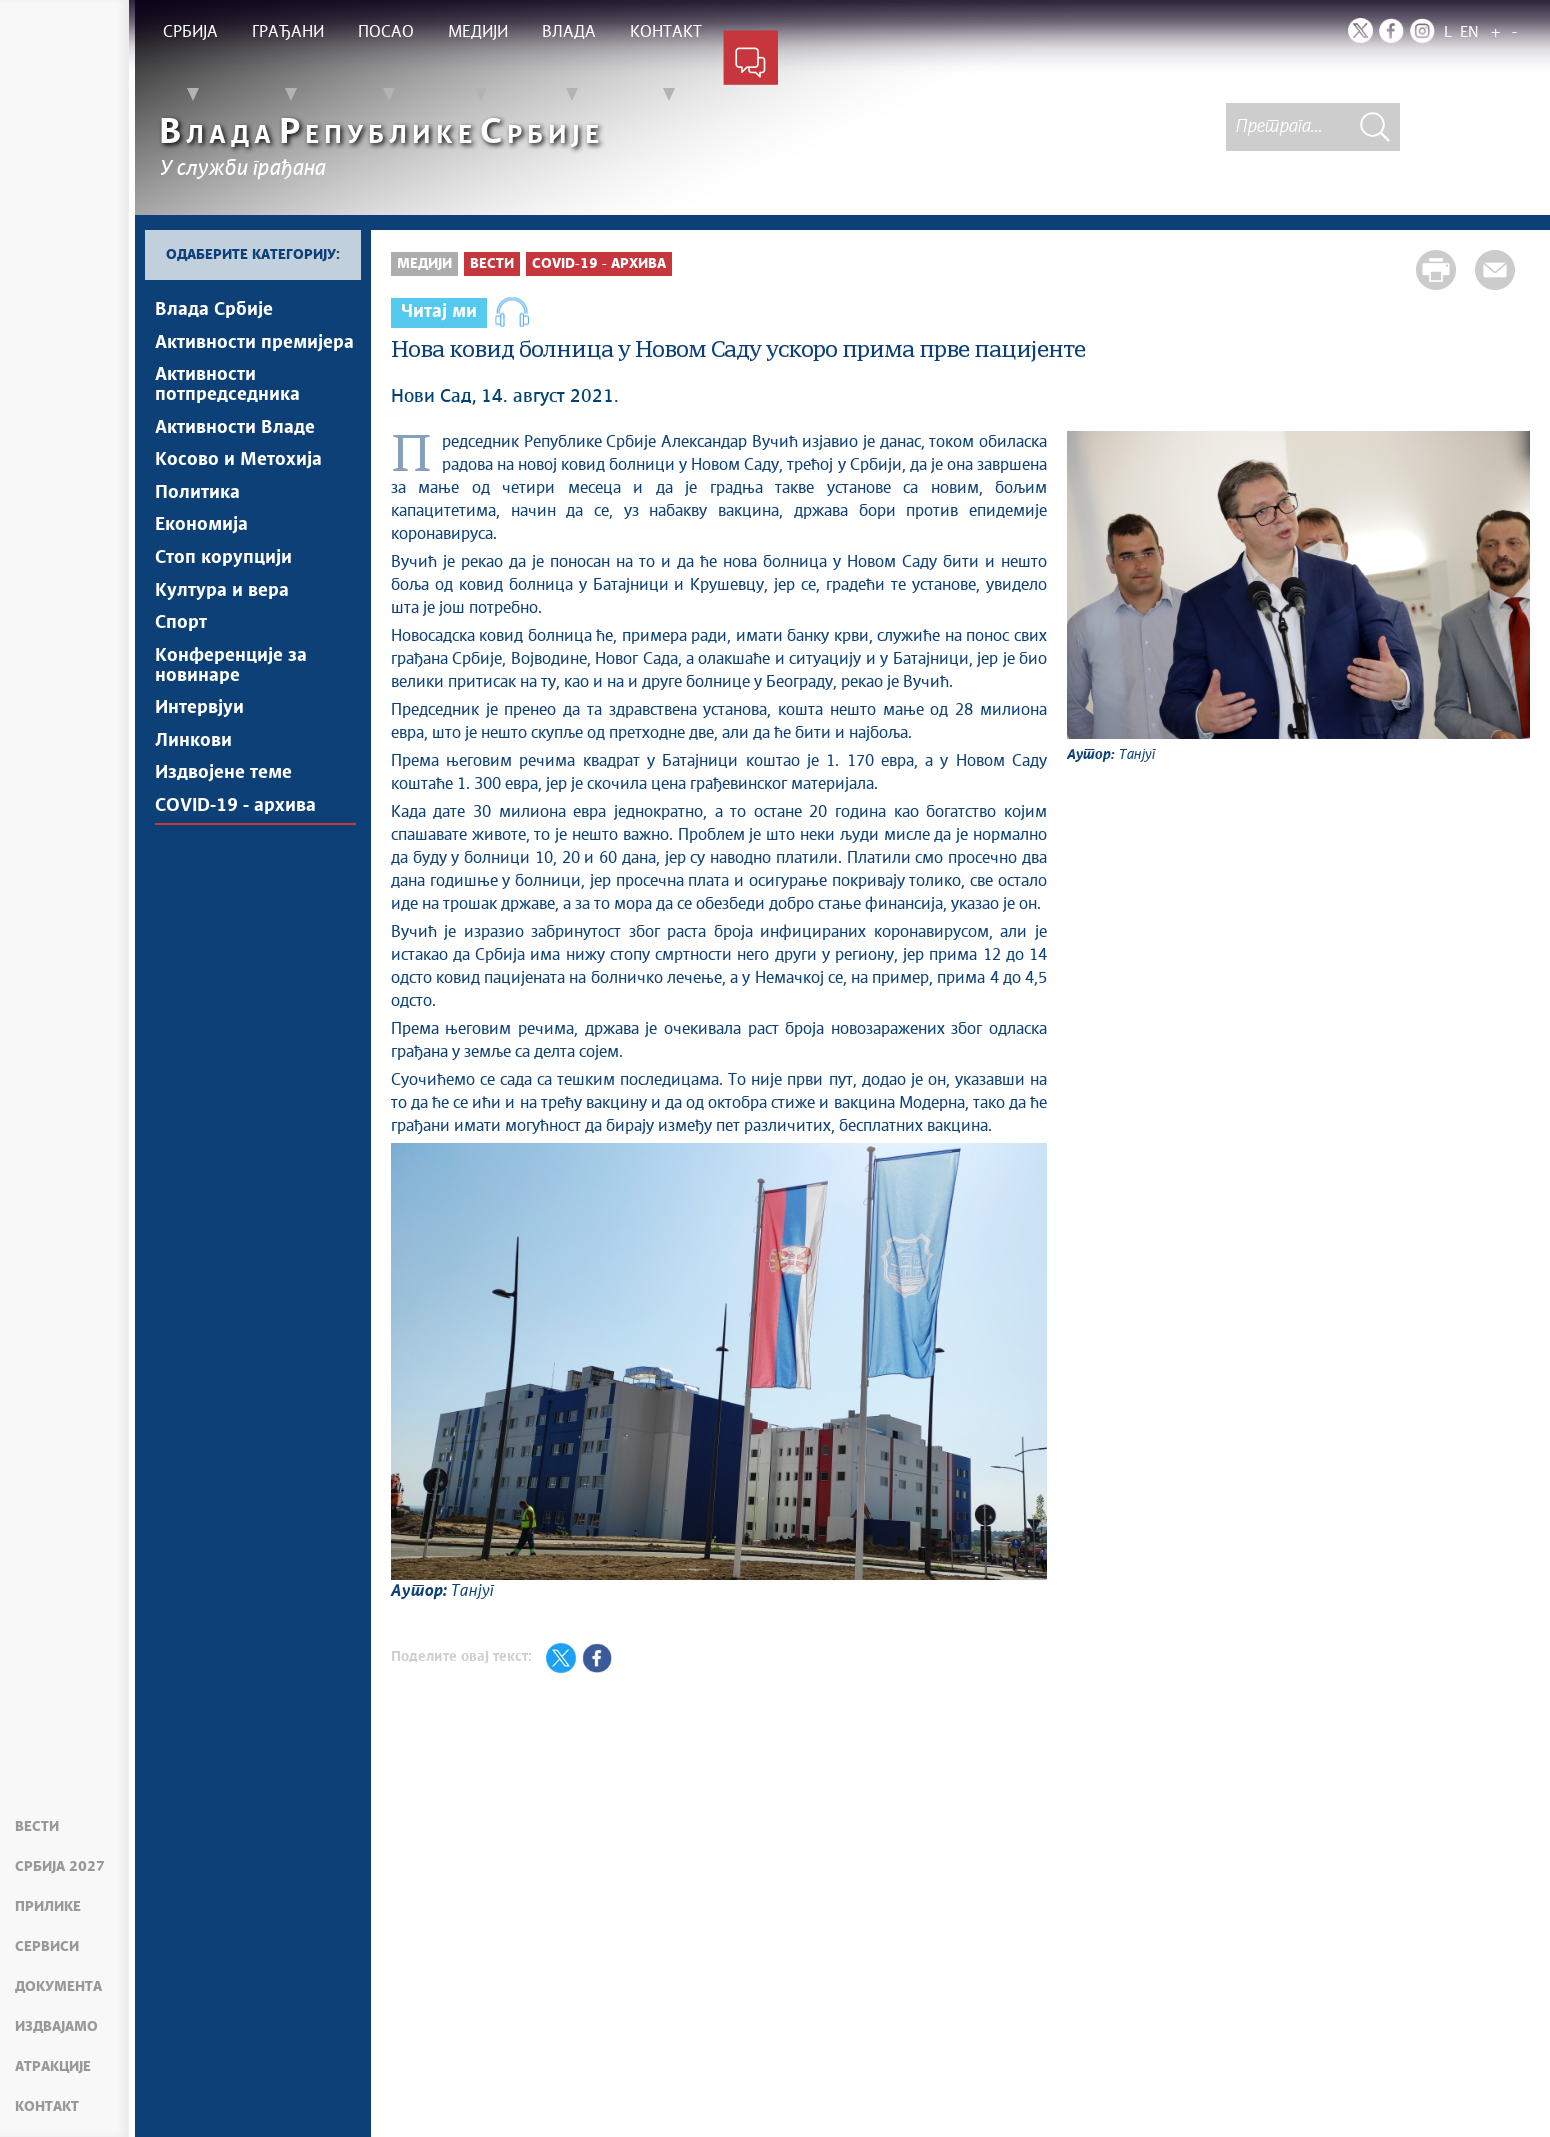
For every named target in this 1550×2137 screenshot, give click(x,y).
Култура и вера (222, 610)
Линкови (193, 770)
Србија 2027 (60, 1867)
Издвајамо (56, 2027)
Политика (197, 505)
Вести (37, 1827)
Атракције (53, 2067)
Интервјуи (199, 735)
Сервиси (47, 1947)
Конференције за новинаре (231, 690)
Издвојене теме (223, 805)
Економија (201, 540)
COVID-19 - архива (235, 840)
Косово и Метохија (238, 470)
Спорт (181, 645)
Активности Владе (235, 435)
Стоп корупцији (223, 575)
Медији (424, 264)
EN (1469, 32)
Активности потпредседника (227, 390)
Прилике (48, 1907)
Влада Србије (214, 310)
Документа (58, 1987)
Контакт (47, 2107)
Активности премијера (254, 345)
